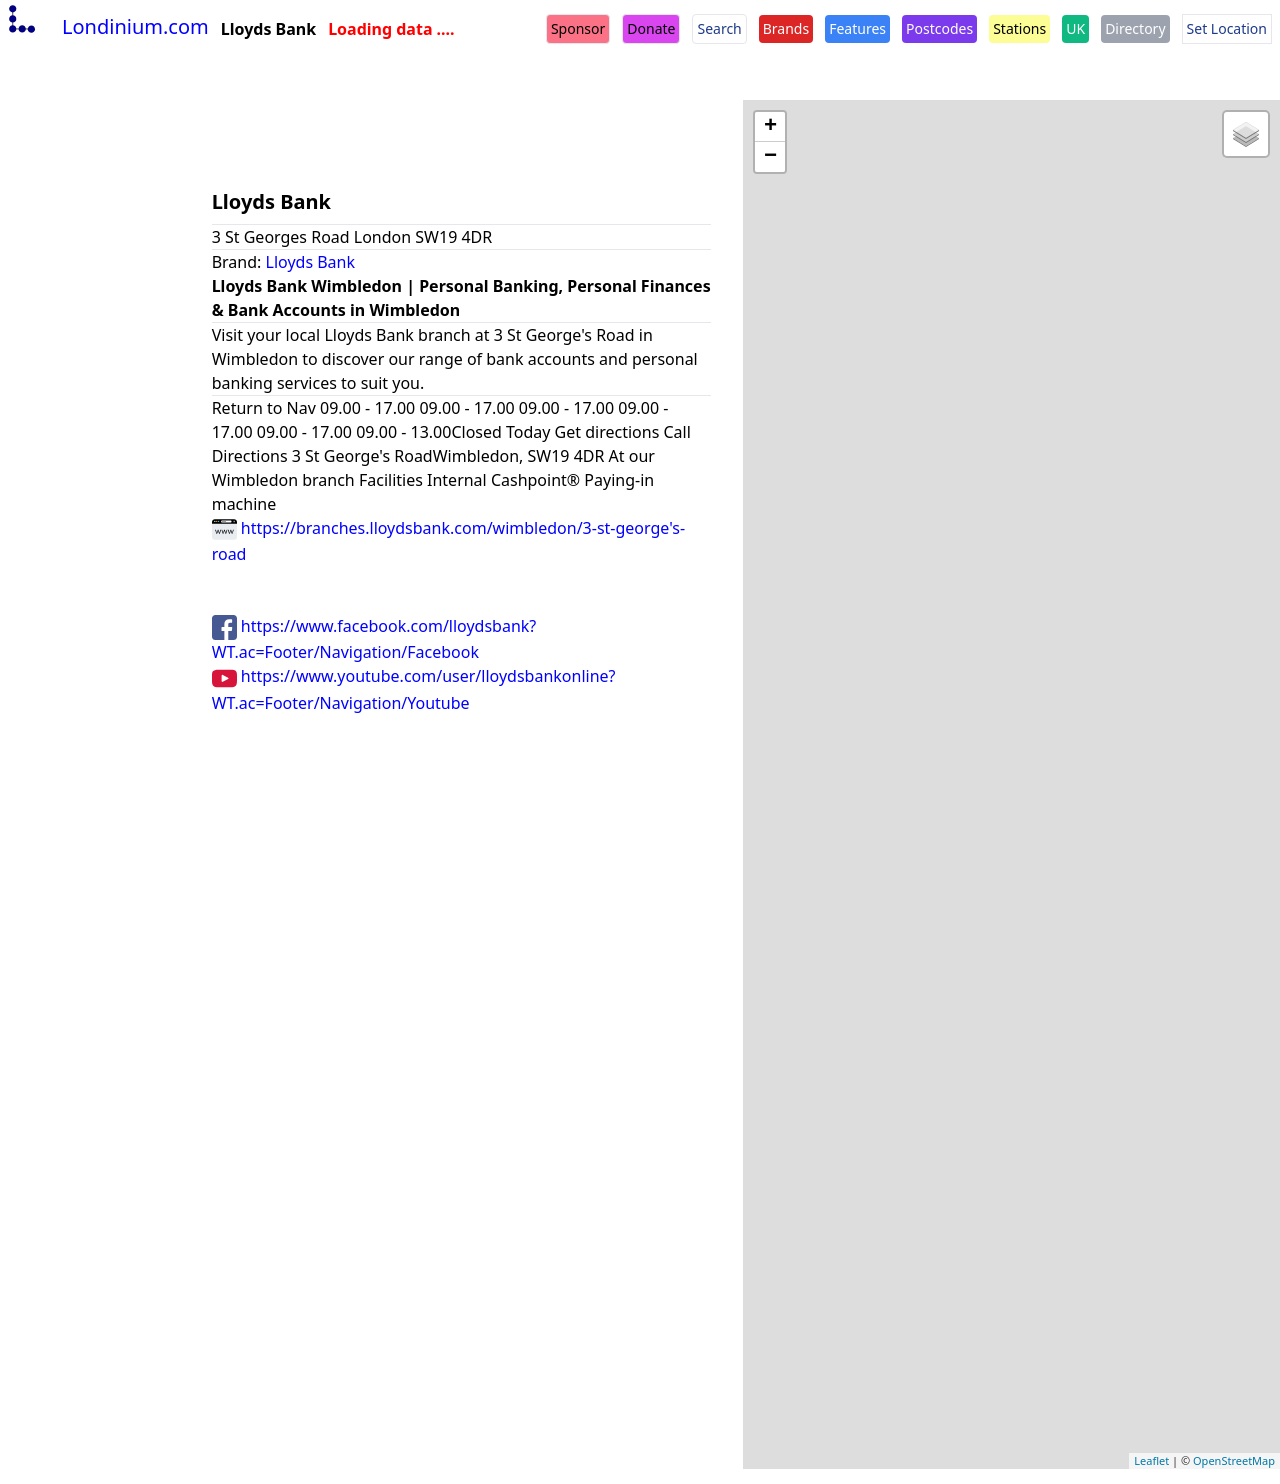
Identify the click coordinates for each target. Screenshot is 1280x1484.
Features (857, 28)
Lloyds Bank (311, 262)
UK (1075, 28)
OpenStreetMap (1234, 1460)
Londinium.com (106, 26)
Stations (1019, 28)
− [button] (770, 157)
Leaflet (1151, 1460)
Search (719, 28)
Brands (786, 28)
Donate (651, 28)
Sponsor (578, 28)
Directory (1135, 28)
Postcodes (939, 28)
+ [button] (770, 127)
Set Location (1227, 28)
